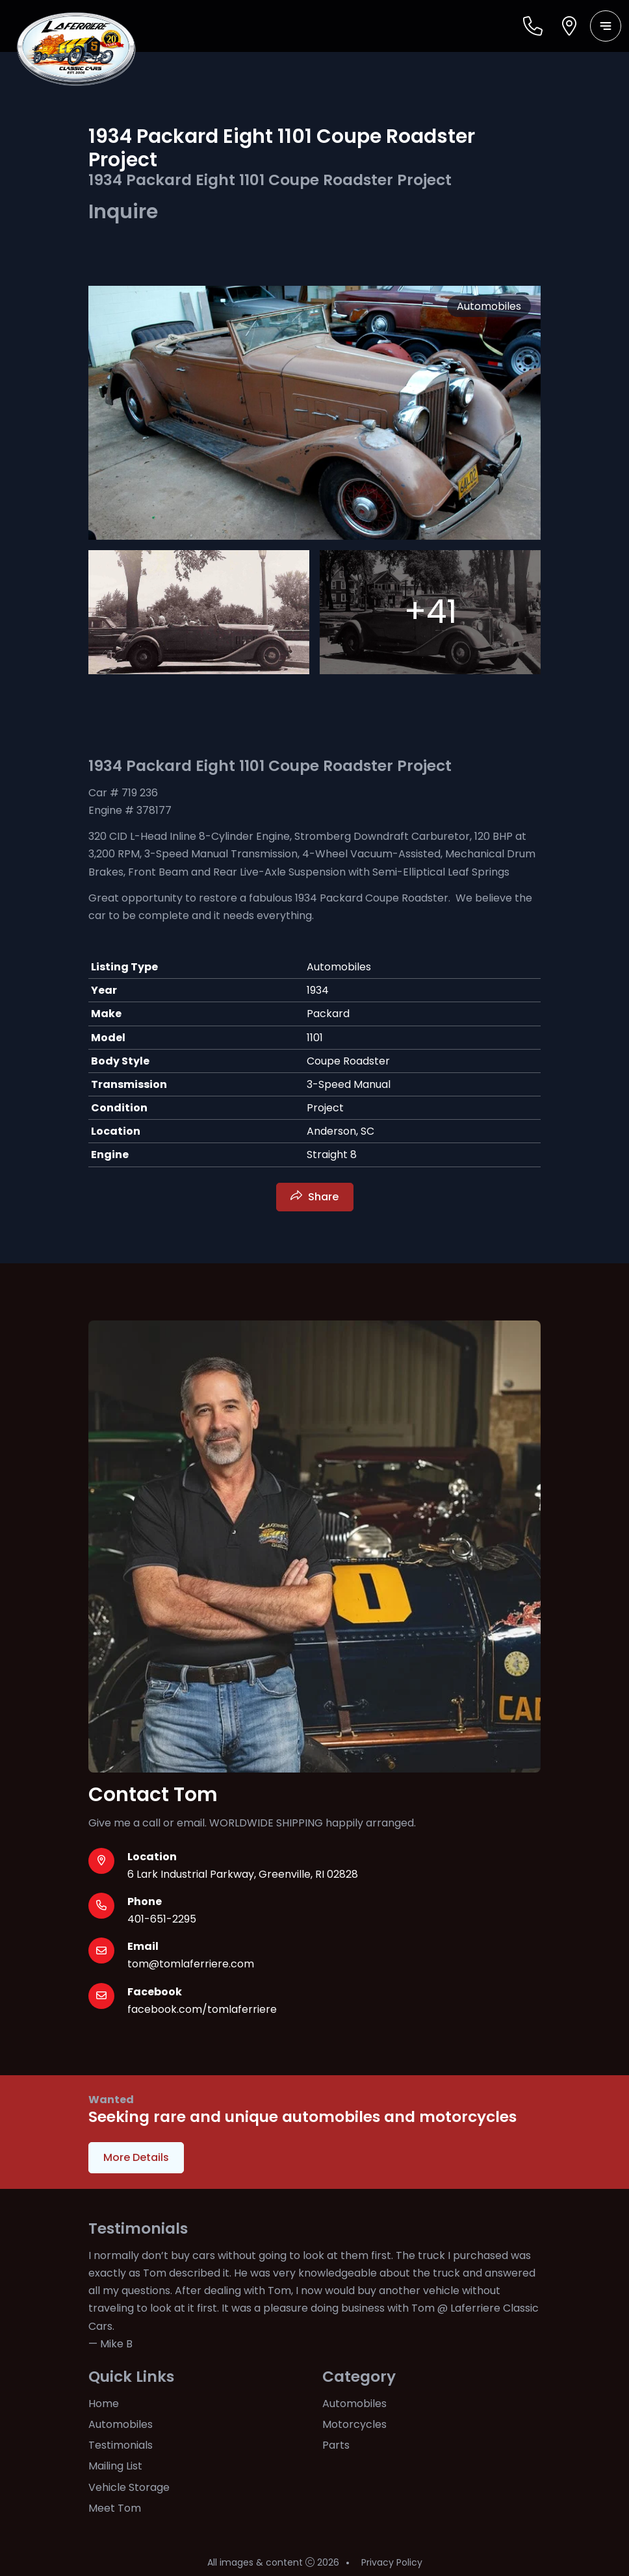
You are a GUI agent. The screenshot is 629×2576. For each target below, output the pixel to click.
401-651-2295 (161, 1919)
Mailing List (115, 2465)
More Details (136, 2157)
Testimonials (120, 2445)
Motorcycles (354, 2424)
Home (103, 2403)
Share (323, 1196)
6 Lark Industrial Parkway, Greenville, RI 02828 (242, 1874)
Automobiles (120, 2424)
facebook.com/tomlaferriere (202, 2009)
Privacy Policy (391, 2562)
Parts (336, 2445)
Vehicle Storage (129, 2487)
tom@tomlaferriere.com (190, 1963)
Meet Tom (114, 2508)
